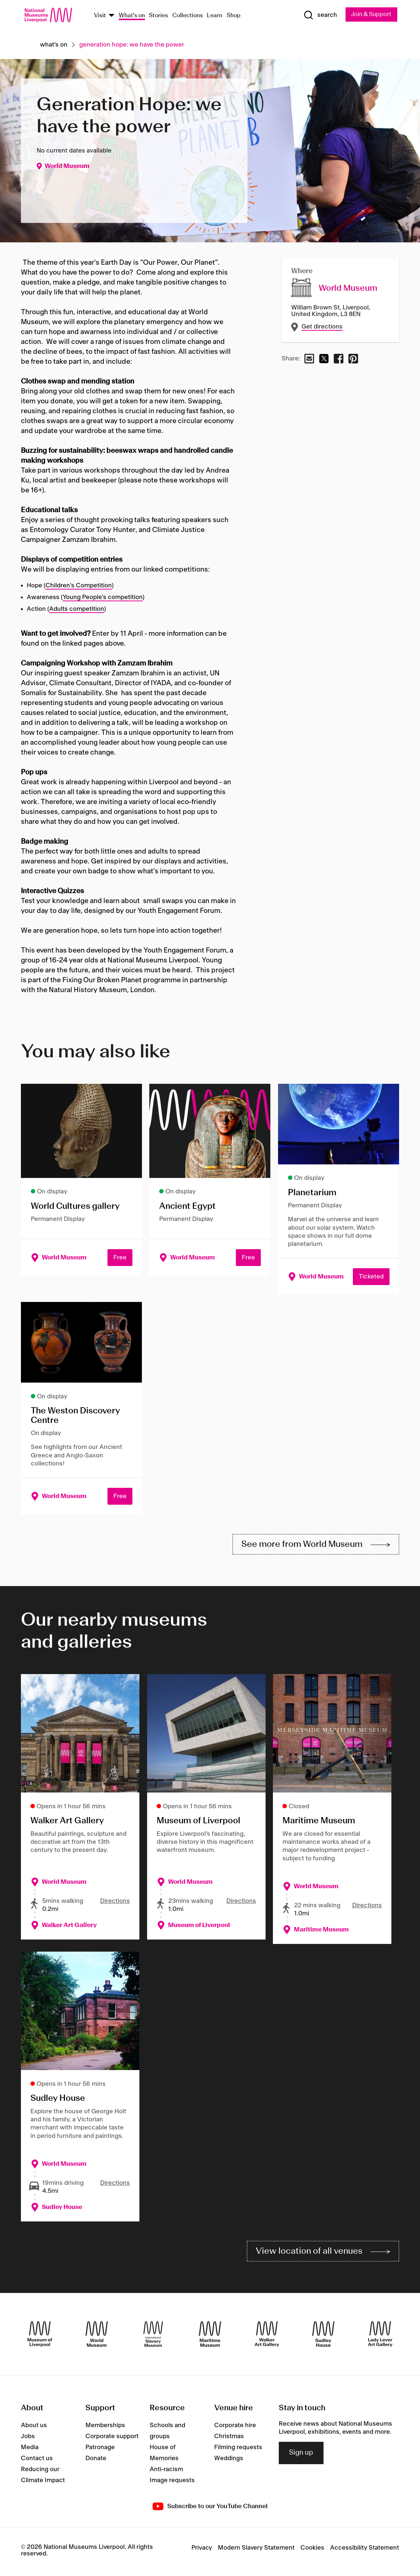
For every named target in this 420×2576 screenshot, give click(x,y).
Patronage (100, 2450)
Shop (234, 16)
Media (30, 2450)
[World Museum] (97, 2337)
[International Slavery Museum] (153, 2337)
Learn (214, 16)
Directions (115, 1903)
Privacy (201, 2550)
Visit (100, 16)
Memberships (105, 2428)
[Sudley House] (323, 2337)
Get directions (322, 326)
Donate (95, 2461)
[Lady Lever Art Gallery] (380, 2337)
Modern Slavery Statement (256, 2550)
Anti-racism (166, 2472)
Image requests (172, 2483)
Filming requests (238, 2450)
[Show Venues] (111, 16)
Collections (187, 16)
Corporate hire (235, 2428)
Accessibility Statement (364, 2550)
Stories (158, 16)
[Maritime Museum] (210, 2337)
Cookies (312, 2550)
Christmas (229, 2439)
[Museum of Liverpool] (40, 2337)
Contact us (37, 2461)
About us (34, 2428)
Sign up (301, 2456)
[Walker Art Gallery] (267, 2337)
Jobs (28, 2439)
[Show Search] (318, 15)
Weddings (228, 2461)
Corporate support (112, 2439)
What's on (132, 16)
